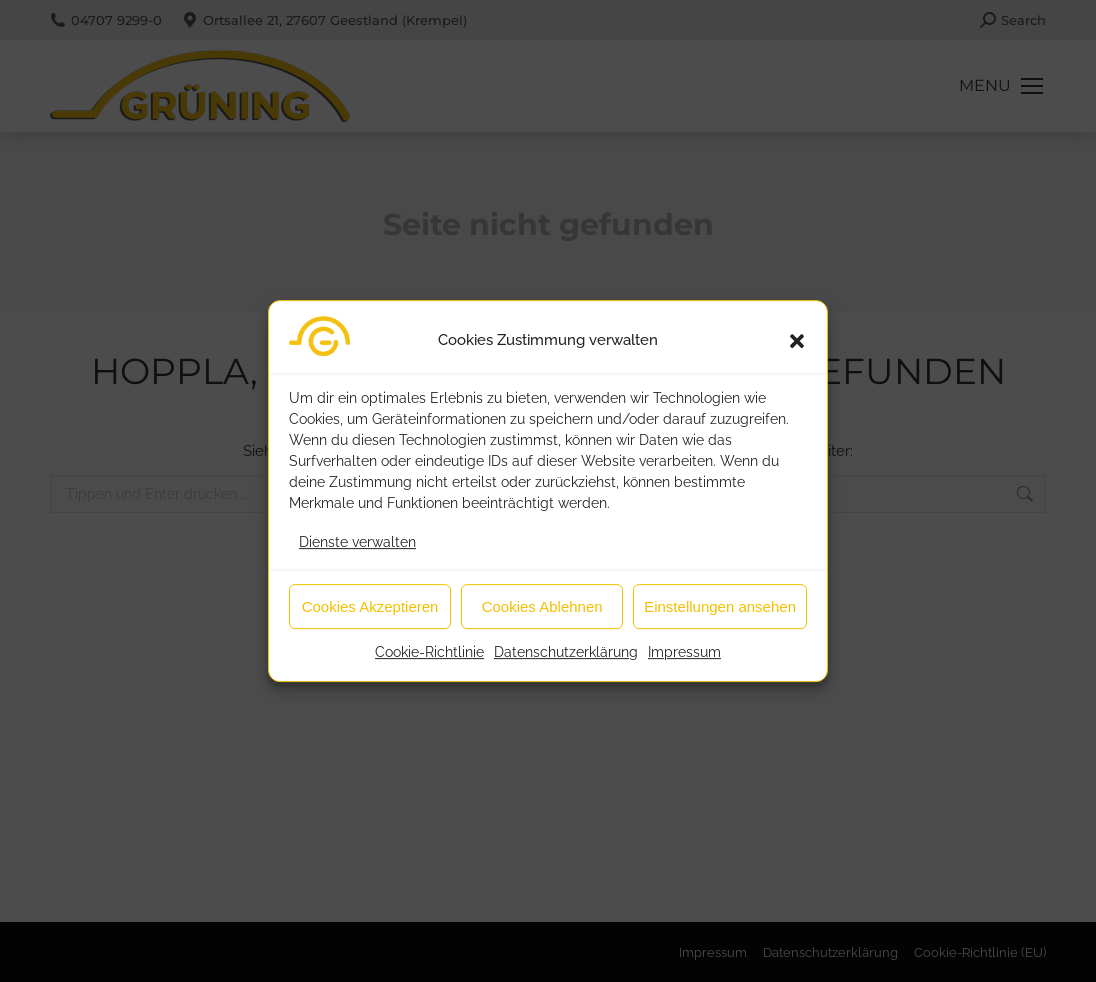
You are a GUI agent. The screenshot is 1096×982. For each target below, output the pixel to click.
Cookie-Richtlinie (429, 663)
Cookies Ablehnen (542, 617)
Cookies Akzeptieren (370, 617)
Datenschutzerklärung (566, 663)
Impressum (684, 663)
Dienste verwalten (357, 553)
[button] (797, 352)
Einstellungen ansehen (720, 617)
